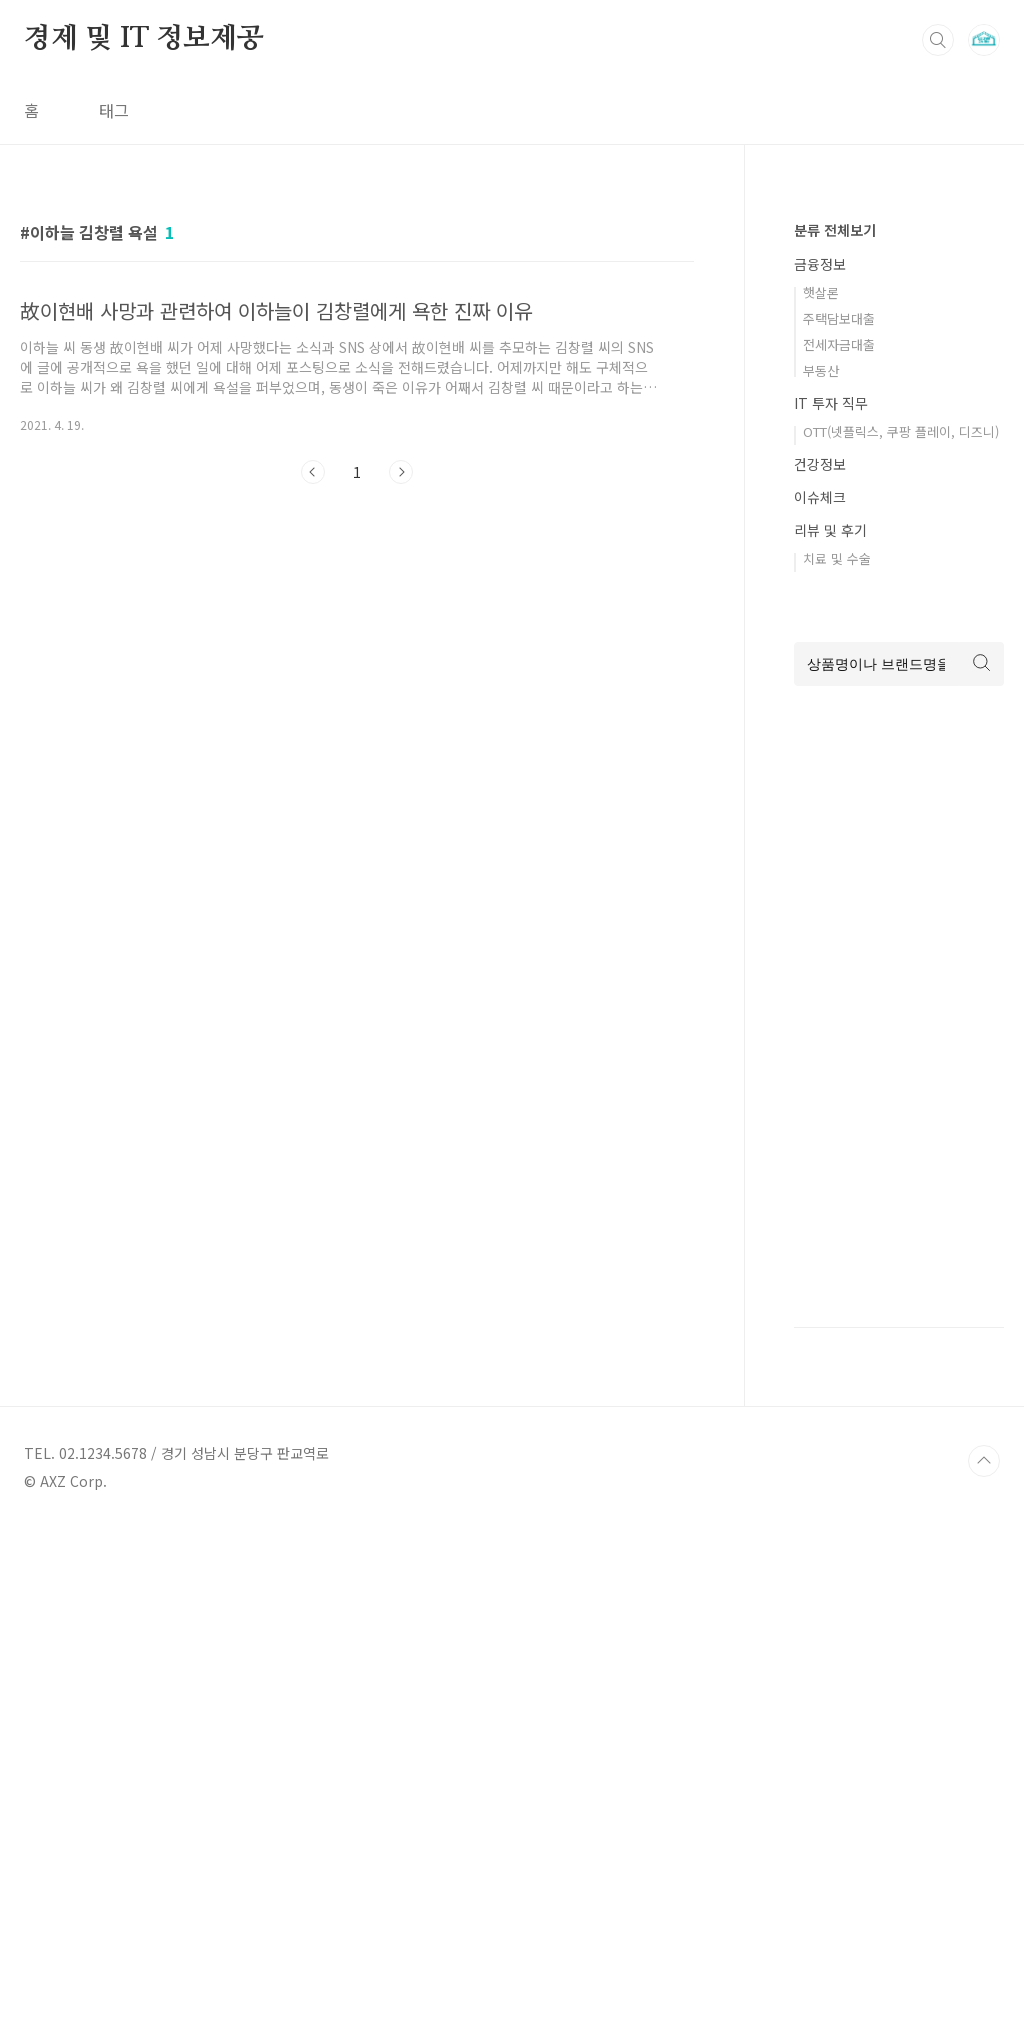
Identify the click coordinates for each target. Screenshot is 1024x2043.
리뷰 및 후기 (830, 530)
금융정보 (820, 264)
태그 (114, 110)
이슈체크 (820, 497)
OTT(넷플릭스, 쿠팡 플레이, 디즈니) (901, 431)
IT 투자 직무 (831, 403)
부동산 (821, 370)
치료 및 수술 (837, 558)
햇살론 (821, 292)
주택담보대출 (839, 318)
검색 (938, 40)
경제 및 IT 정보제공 (144, 39)
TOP (984, 1461)
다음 (401, 472)
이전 (313, 472)
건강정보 (820, 464)
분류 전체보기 (835, 230)
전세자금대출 (839, 344)
